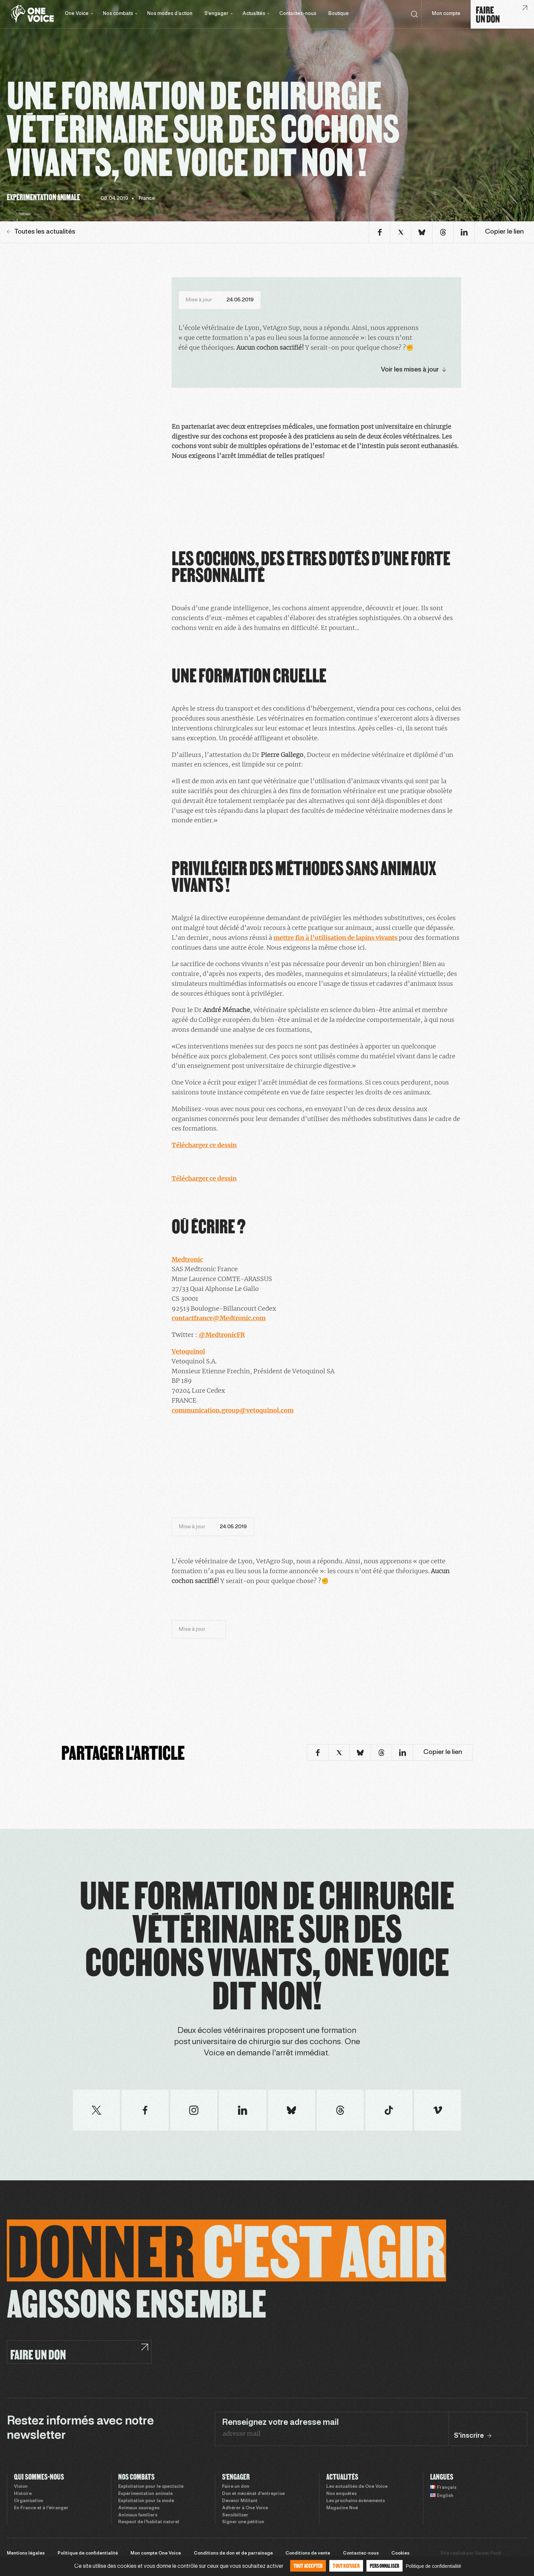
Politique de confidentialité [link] (433, 2566)
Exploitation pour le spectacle (151, 2487)
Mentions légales (26, 2553)
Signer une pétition (243, 2522)
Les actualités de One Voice (357, 2487)
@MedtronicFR (222, 1335)
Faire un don (235, 2487)
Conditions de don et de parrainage (233, 2553)
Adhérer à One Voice (245, 2508)
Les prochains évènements (355, 2501)
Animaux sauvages (138, 2508)
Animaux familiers (137, 2515)
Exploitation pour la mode (146, 2501)
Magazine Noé (342, 2508)
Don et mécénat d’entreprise (253, 2494)
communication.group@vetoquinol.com (233, 1410)
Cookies (400, 2553)
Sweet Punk (488, 2553)
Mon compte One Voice (155, 2553)
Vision (21, 2487)
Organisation (28, 2501)
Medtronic (187, 1259)
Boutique (338, 14)
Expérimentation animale (145, 2494)
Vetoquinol (188, 1351)
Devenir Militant (239, 2501)
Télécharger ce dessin (204, 1145)
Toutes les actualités (41, 232)
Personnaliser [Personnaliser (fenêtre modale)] (384, 2566)
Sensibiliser (235, 2515)
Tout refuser (346, 2566)
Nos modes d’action (169, 14)
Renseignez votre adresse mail (280, 2423)
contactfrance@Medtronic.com (219, 1318)
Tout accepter (308, 2566)
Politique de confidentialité (88, 2553)
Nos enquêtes (341, 2494)
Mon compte (446, 14)
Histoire (23, 2494)
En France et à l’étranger (41, 2508)
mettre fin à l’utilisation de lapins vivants (336, 938)
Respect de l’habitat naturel (148, 2522)
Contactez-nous (297, 14)
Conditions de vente (307, 2553)
